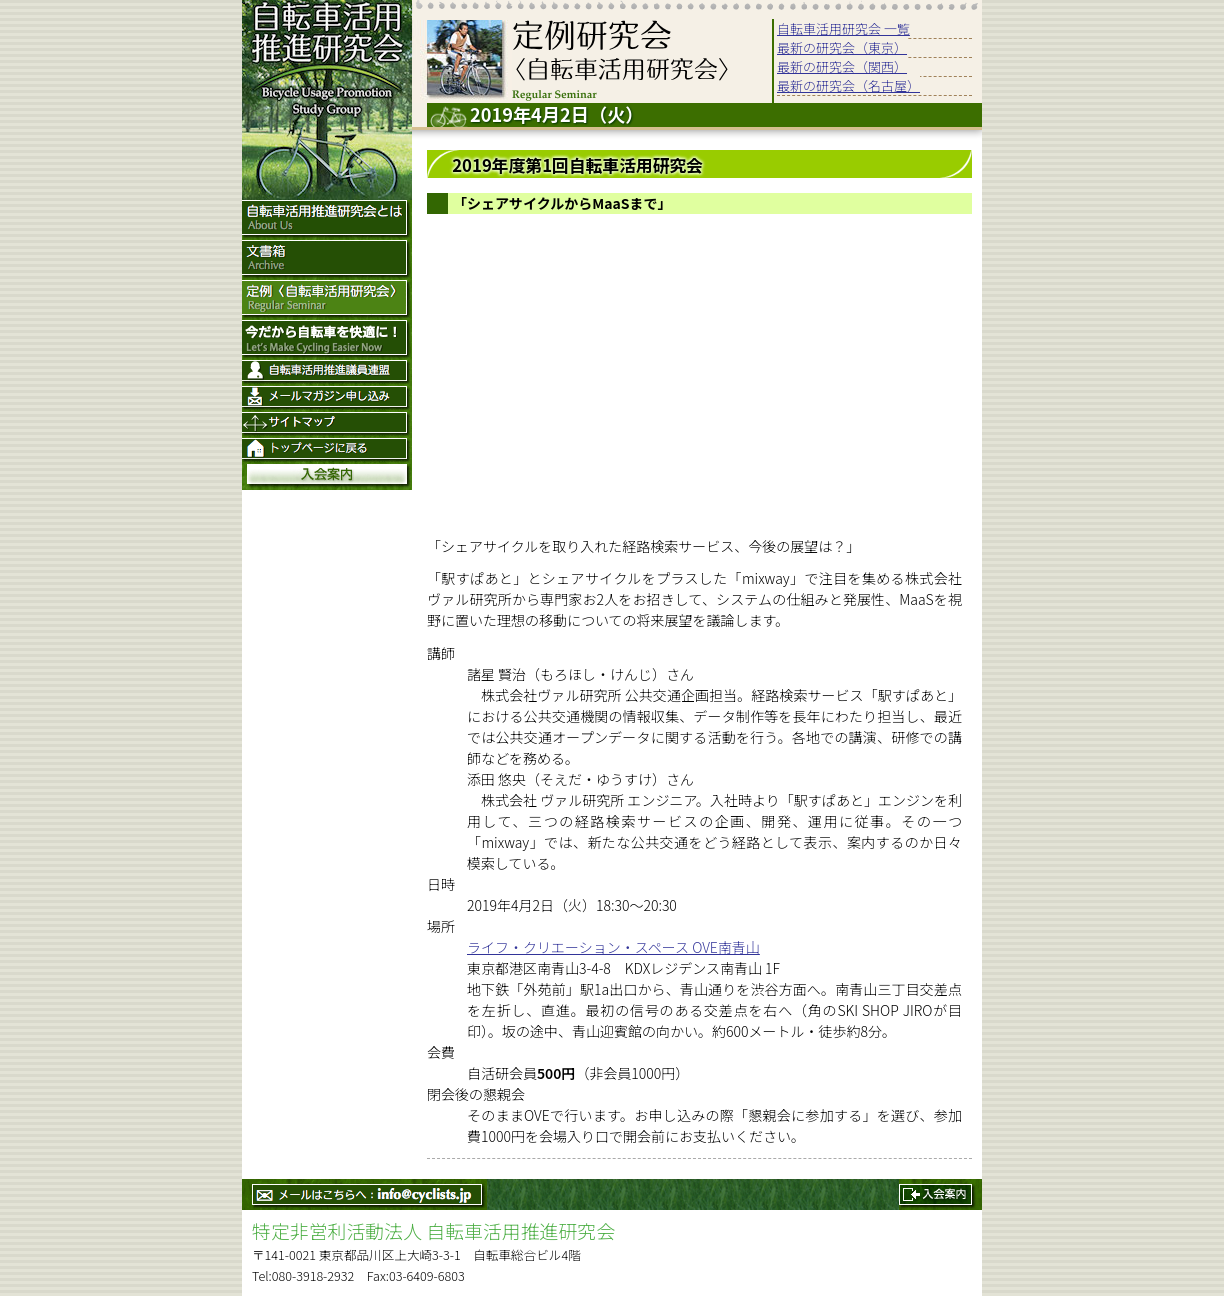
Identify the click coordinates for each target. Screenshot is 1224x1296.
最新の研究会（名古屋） (848, 85)
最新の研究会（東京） (842, 47)
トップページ (327, 451)
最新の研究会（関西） (842, 66)
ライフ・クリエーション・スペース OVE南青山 (613, 947)
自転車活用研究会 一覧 (843, 28)
